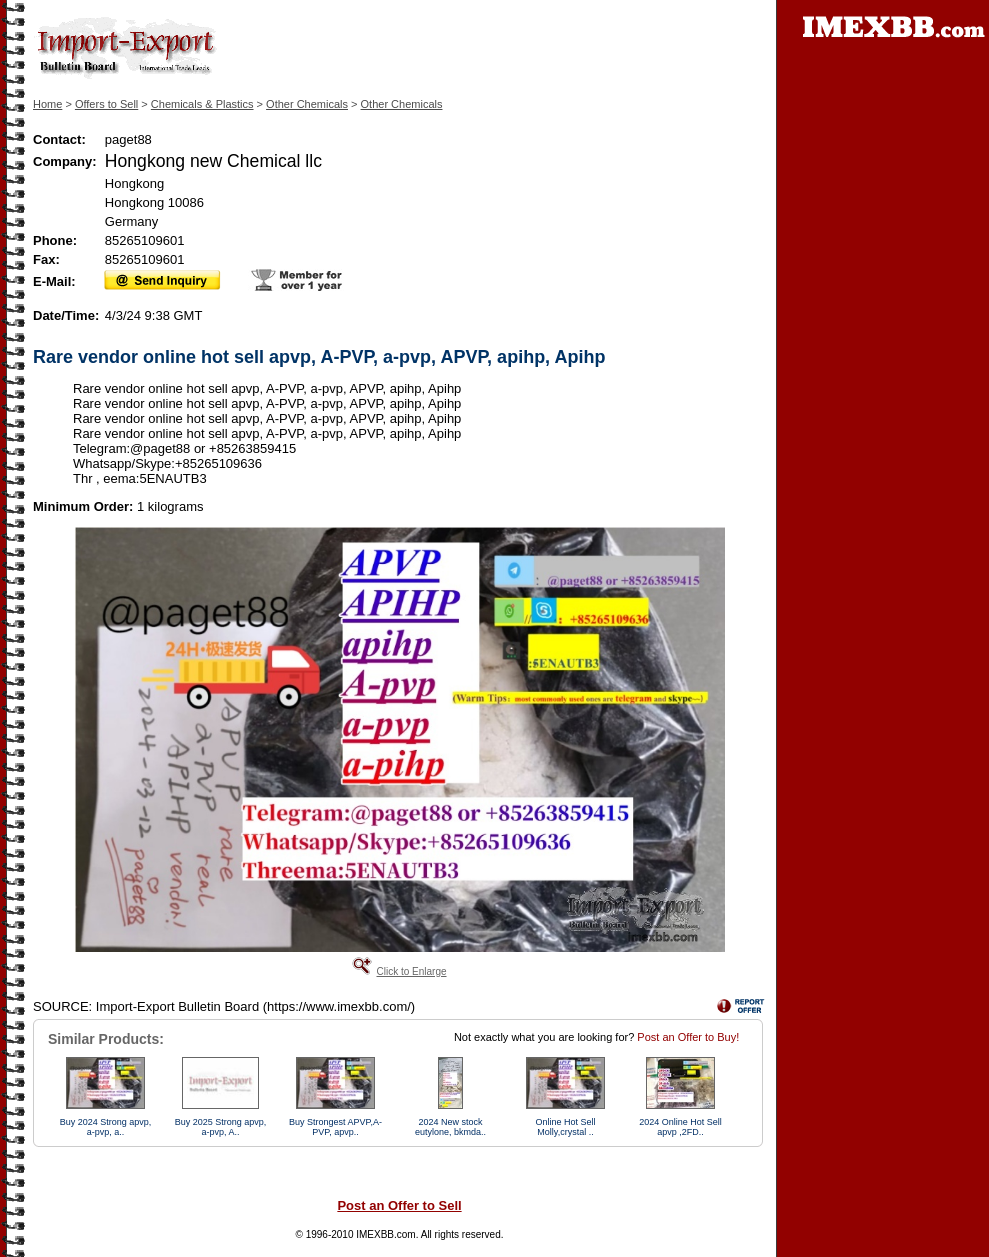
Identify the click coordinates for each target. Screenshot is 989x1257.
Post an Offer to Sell (399, 1205)
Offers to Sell (106, 104)
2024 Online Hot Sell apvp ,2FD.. (680, 1127)
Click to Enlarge (411, 971)
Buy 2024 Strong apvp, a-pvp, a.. (106, 1127)
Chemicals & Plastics (202, 104)
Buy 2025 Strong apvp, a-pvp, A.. (221, 1127)
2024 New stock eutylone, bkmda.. (450, 1127)
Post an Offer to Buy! (688, 1037)
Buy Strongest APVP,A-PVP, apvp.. (335, 1127)
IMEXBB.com (385, 1234)
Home (47, 104)
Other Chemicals (307, 104)
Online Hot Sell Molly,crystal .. (565, 1127)
